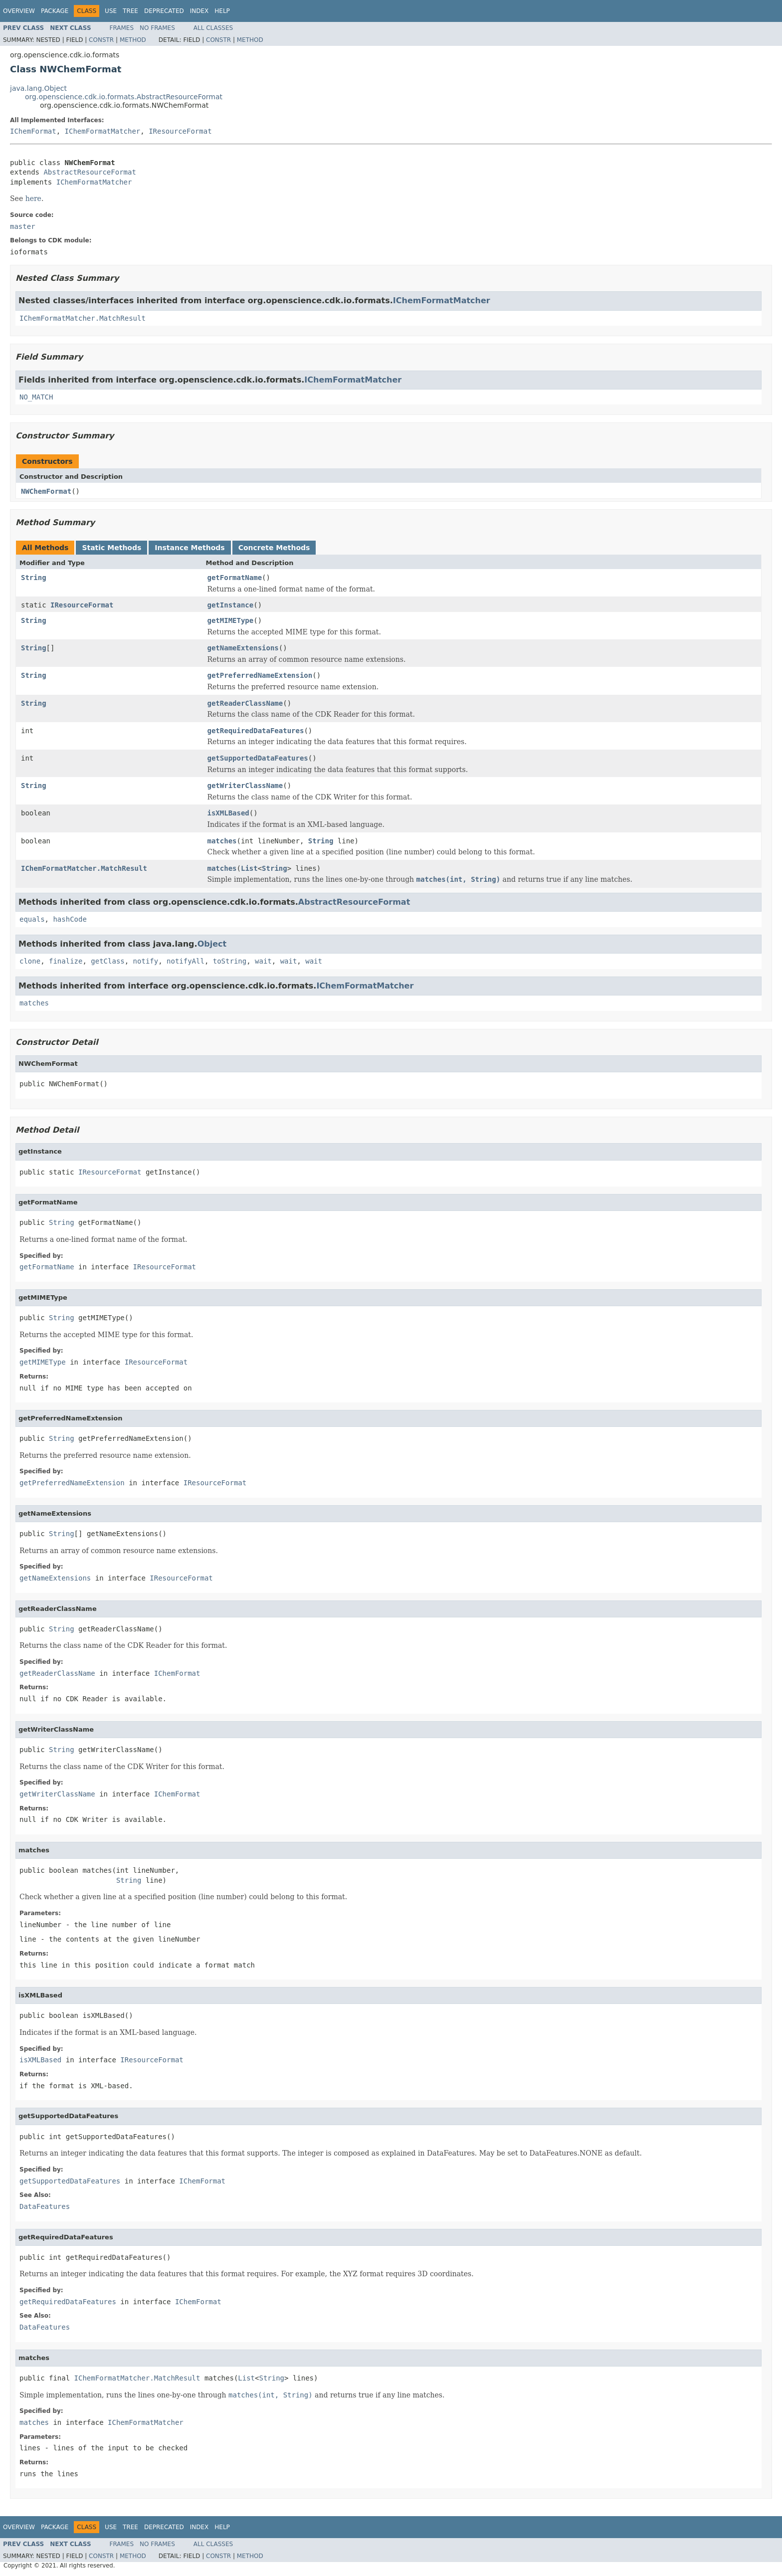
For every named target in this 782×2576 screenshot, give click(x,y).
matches (222, 841)
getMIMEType (230, 620)
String (33, 578)
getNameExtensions (243, 648)
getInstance (230, 605)
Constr (101, 39)
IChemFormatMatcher (103, 131)
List (249, 868)
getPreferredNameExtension (260, 675)
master (22, 226)
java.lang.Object (38, 88)
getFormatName (234, 578)
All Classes (213, 27)
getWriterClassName (245, 786)
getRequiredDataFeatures (255, 731)
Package (54, 10)
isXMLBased (228, 813)
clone (29, 961)
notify (146, 961)
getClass (107, 961)
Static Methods (111, 548)
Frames (122, 27)
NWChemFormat (46, 491)
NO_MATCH (36, 397)
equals (32, 919)
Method (133, 39)
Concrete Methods (274, 548)
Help (222, 10)
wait (263, 961)
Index (199, 10)
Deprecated (164, 10)
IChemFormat (33, 131)
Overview (19, 10)
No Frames (157, 27)
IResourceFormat (180, 131)
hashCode (69, 919)
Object (212, 944)
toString (229, 961)
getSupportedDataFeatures (257, 758)
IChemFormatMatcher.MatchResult (82, 318)
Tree (130, 10)
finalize (65, 961)
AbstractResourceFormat (89, 172)
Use (111, 10)
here (33, 198)
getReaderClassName (245, 703)
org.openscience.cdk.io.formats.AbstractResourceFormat (123, 97)
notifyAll (185, 961)
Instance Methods (189, 548)
